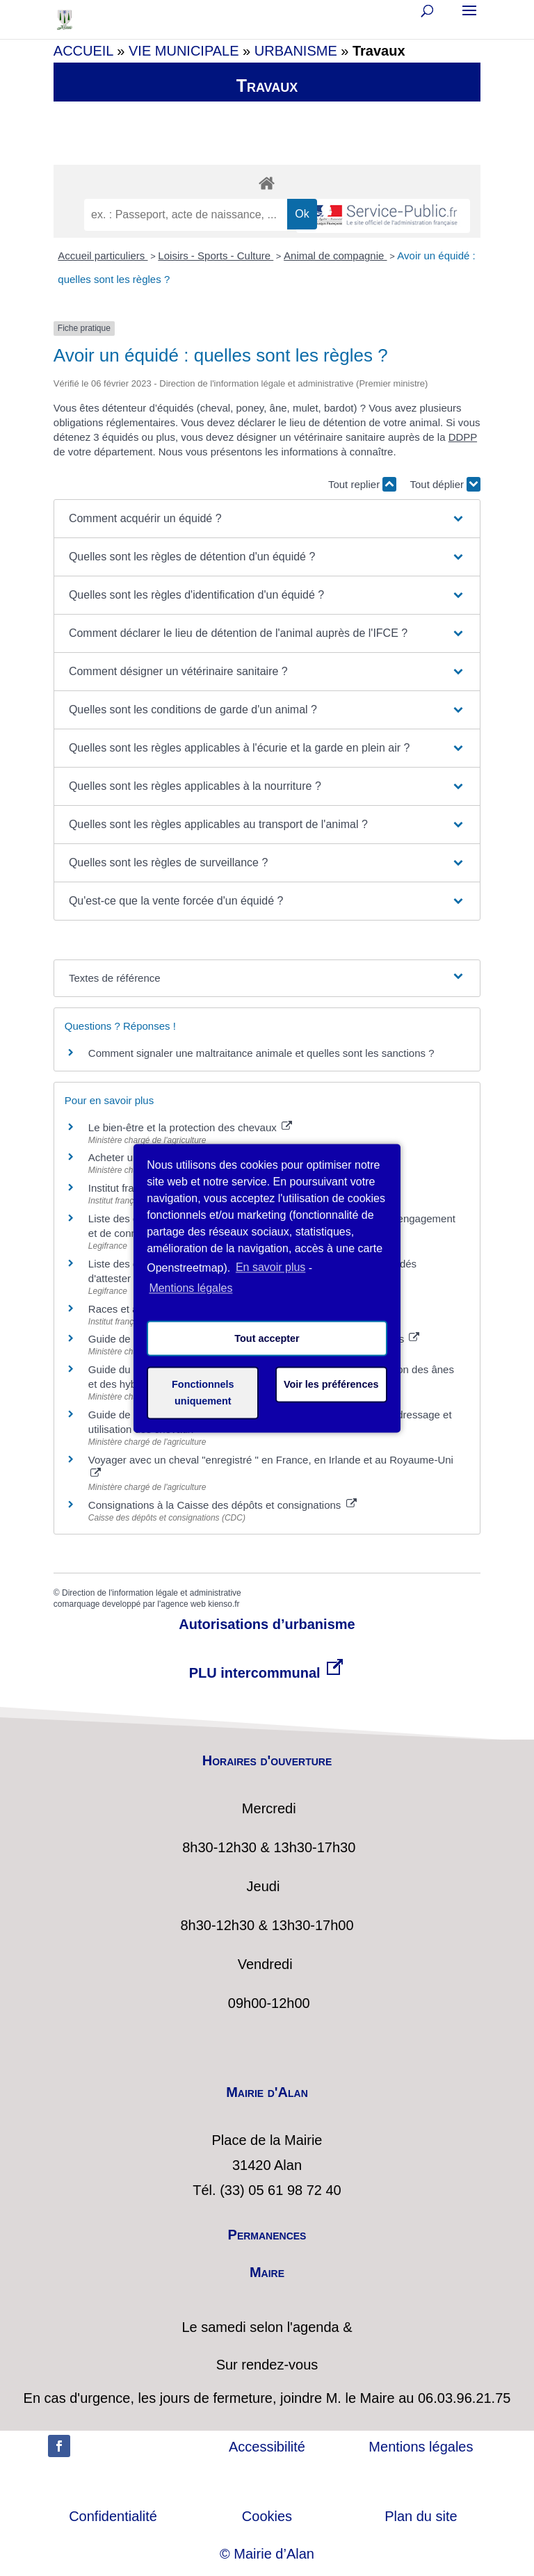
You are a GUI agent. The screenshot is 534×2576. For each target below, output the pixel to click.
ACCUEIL (83, 50)
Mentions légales (421, 2446)
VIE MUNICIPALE (184, 50)
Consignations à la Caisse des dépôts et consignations (222, 1505)
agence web (183, 1604)
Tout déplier (445, 484)
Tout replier (362, 484)
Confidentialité (113, 2516)
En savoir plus (271, 1267)
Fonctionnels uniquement (203, 1393)
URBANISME (295, 50)
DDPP (462, 437)
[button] (267, 518)
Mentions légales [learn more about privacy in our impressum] (190, 1289)
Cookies (267, 2516)
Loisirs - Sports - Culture (215, 255)
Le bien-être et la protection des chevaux (190, 1127)
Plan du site (421, 2516)
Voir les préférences (331, 1384)
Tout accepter (266, 1338)
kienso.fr (223, 1604)
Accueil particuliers (102, 255)
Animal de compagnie (335, 255)
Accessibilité (267, 2446)
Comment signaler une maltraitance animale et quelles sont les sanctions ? (261, 1053)
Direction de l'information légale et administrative (151, 1593)
